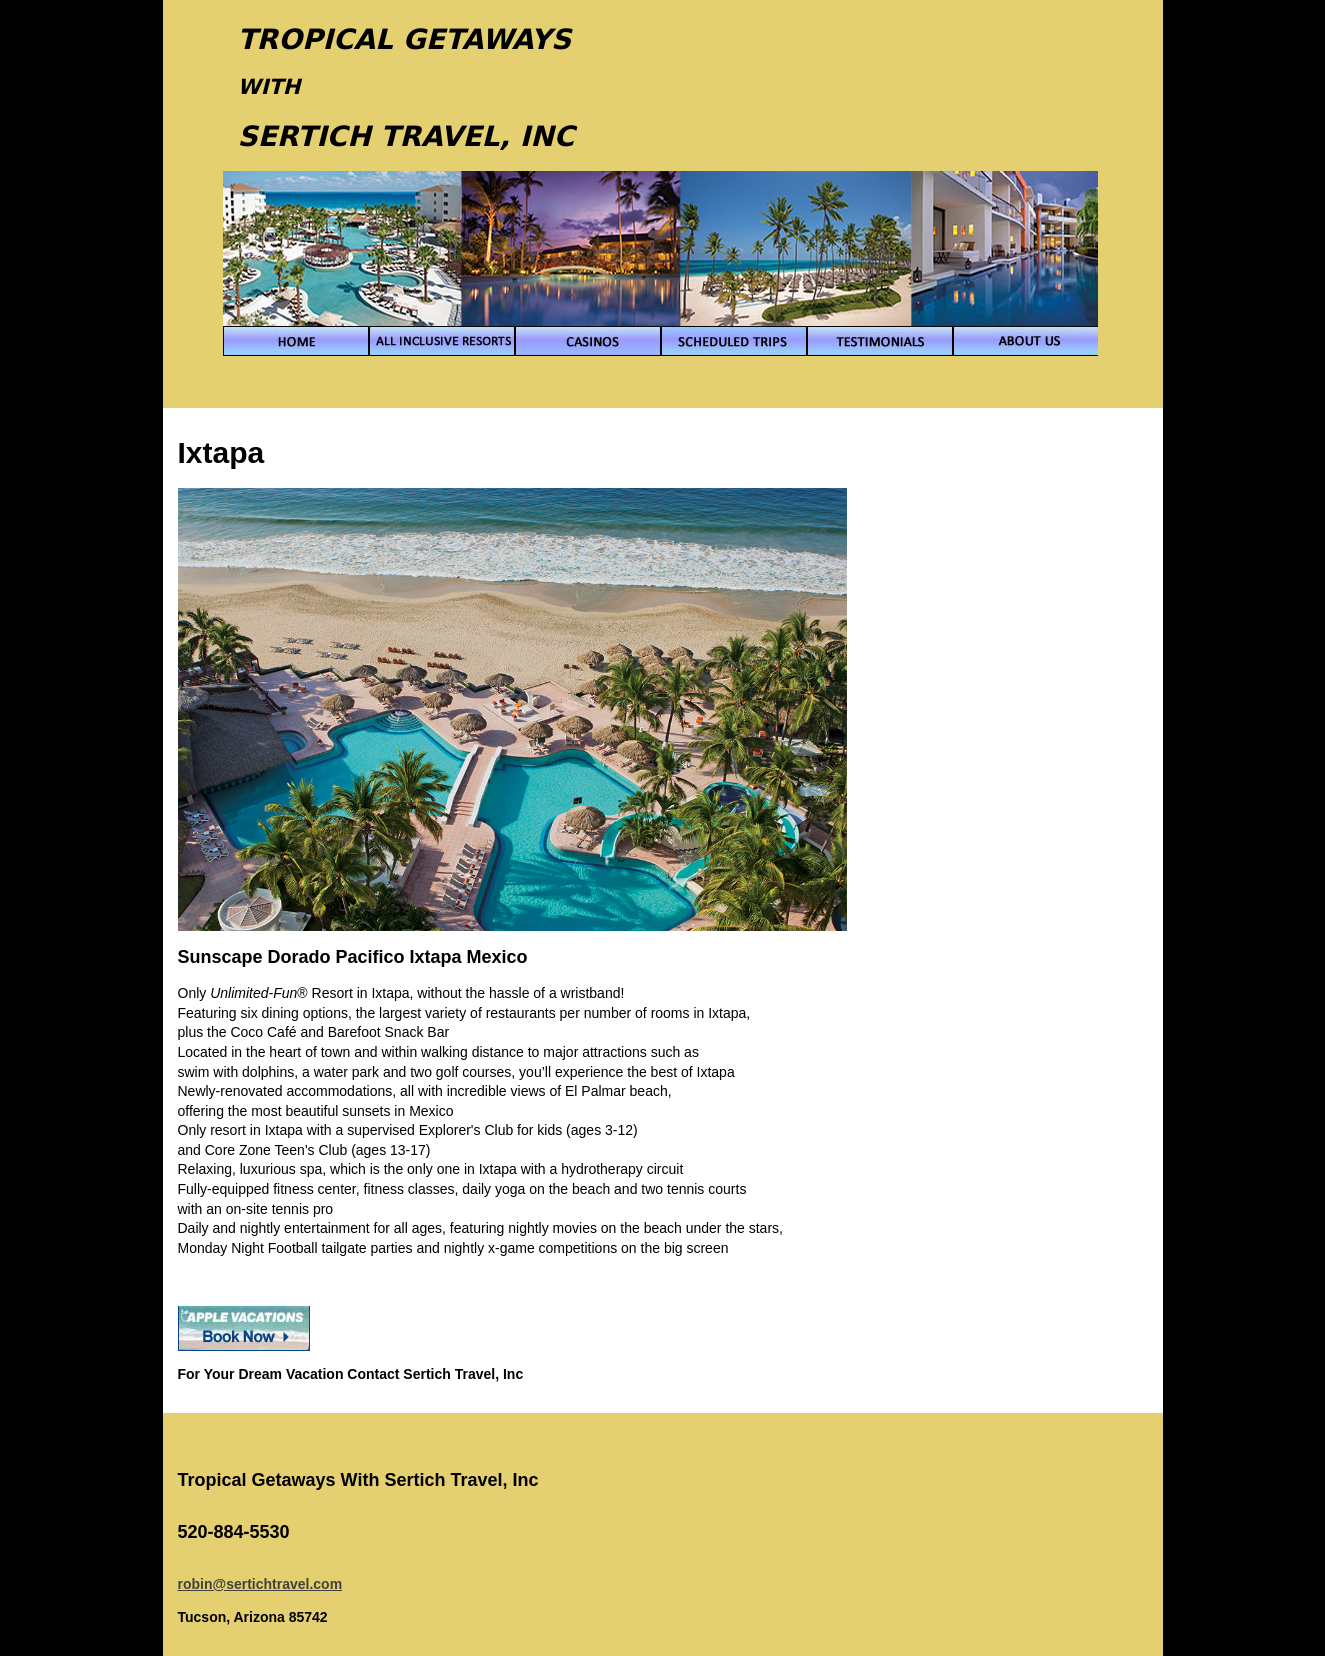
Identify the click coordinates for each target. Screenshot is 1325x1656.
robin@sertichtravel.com (260, 1584)
